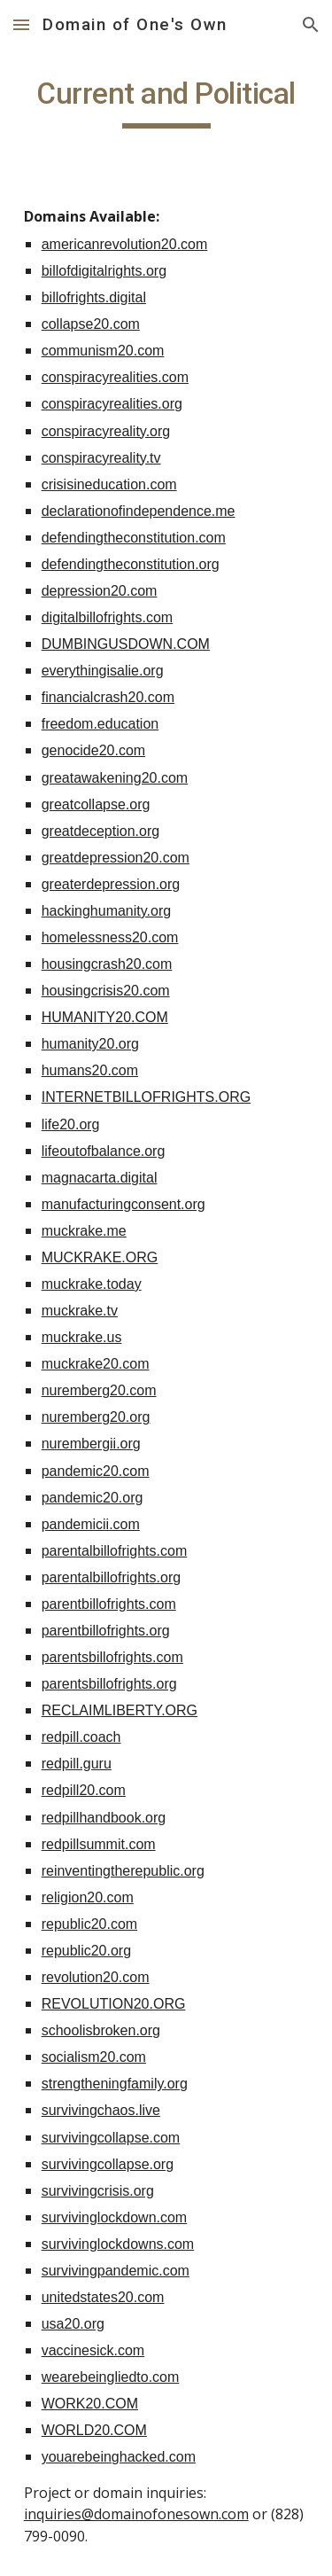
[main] (166, 102)
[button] (21, 24)
